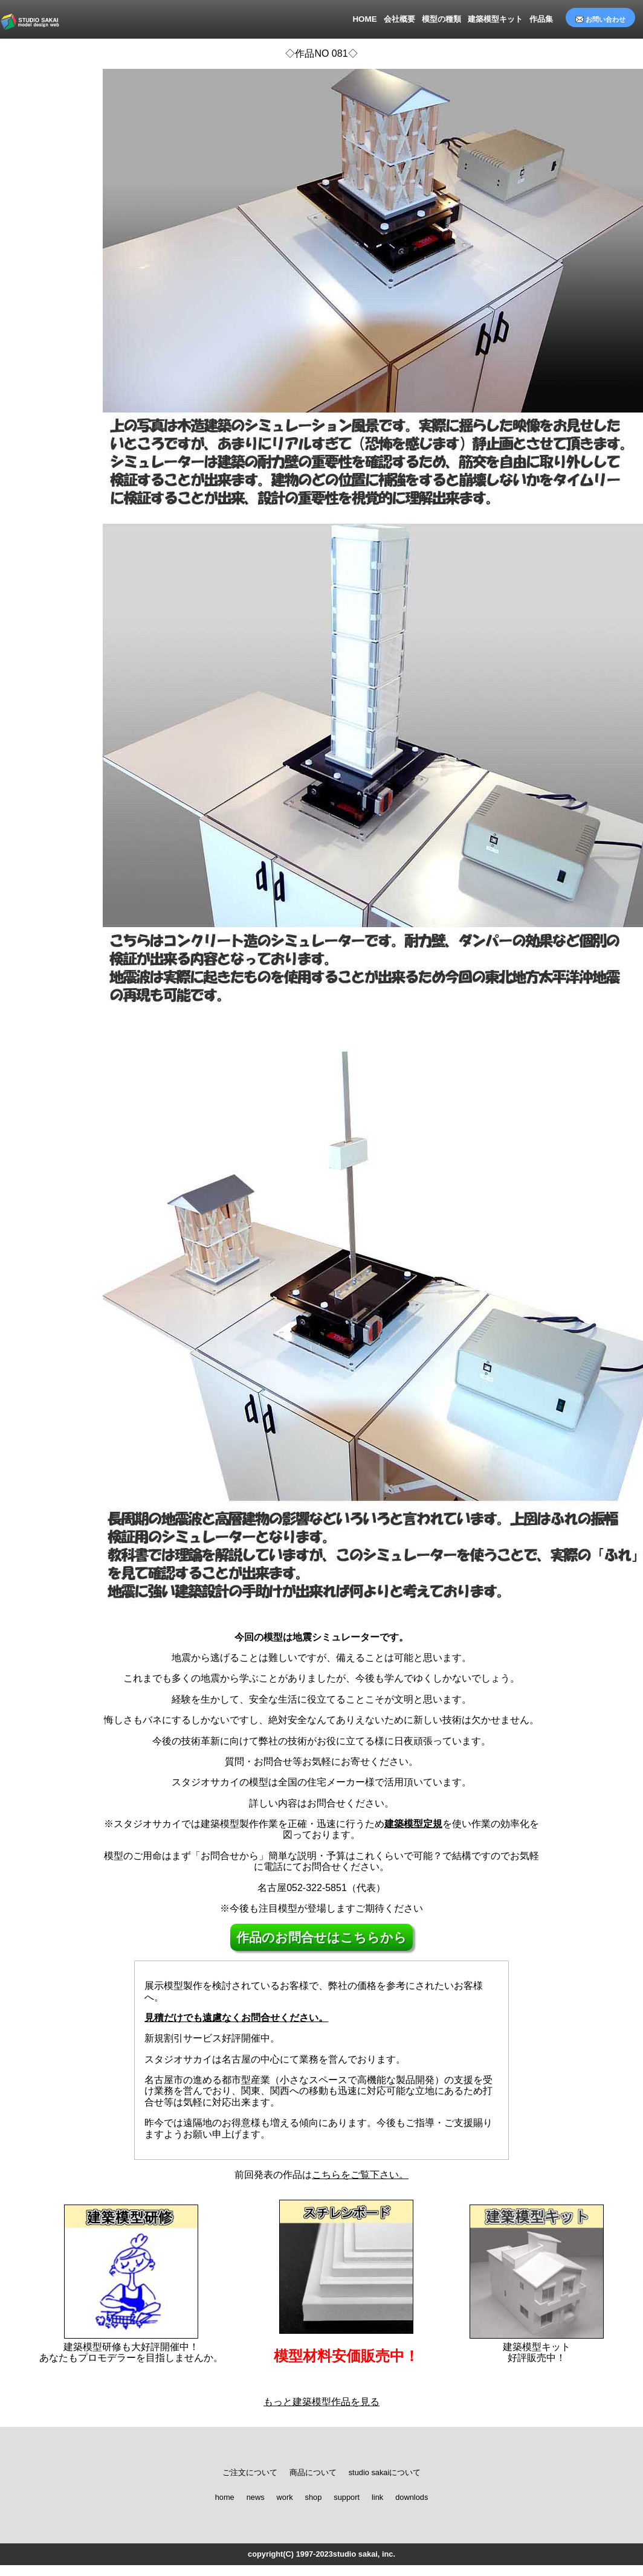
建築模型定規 (413, 1824)
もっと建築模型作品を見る (321, 2402)
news (256, 2497)
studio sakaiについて (385, 2472)
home (224, 2497)
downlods (411, 2497)
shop (313, 2497)
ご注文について (249, 2472)
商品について (313, 2472)
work (285, 2497)
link (377, 2497)
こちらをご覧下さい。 (360, 2175)
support (347, 2497)
